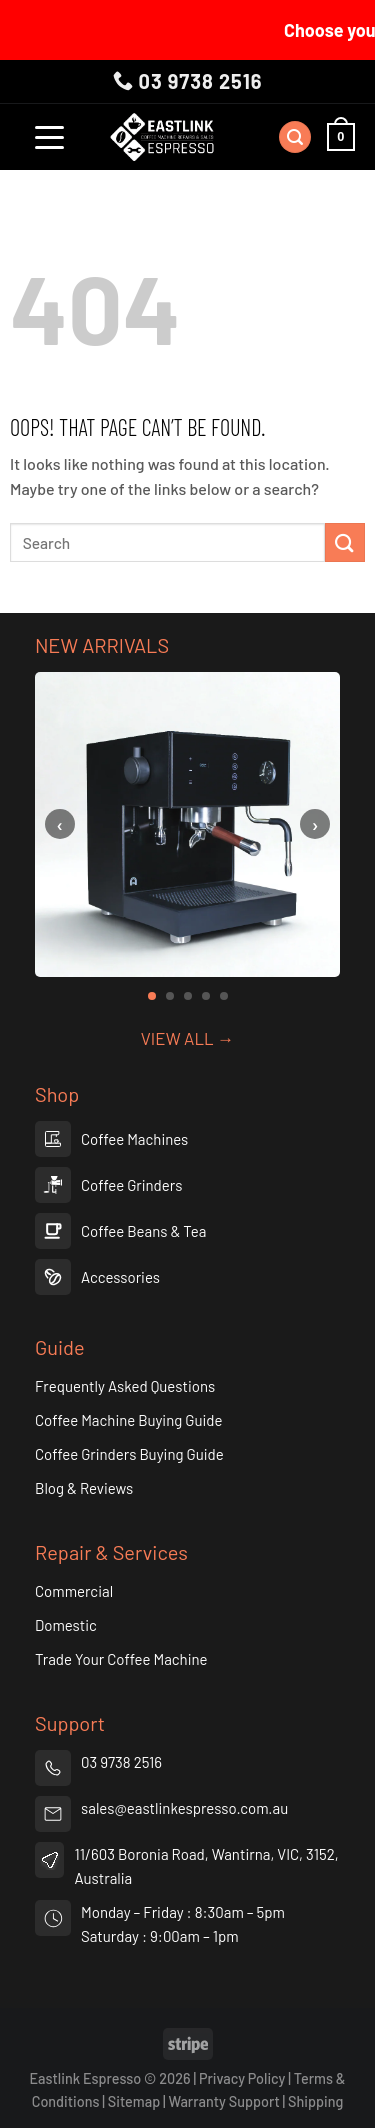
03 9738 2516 (188, 81)
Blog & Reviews (84, 1488)
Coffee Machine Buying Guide (129, 1420)
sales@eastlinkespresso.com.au (184, 1808)
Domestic (66, 1625)
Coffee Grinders (131, 1185)
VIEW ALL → (187, 1038)
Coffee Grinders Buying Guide (129, 1454)
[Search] (295, 137)
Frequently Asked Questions (125, 1386)
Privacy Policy (242, 2078)
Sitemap (135, 2101)
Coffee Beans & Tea (143, 1231)
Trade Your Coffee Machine (121, 1659)
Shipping (315, 2101)
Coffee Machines (134, 1139)
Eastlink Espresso (85, 2078)
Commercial (74, 1591)
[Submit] (345, 542)
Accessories (120, 1277)
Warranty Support (224, 2101)
